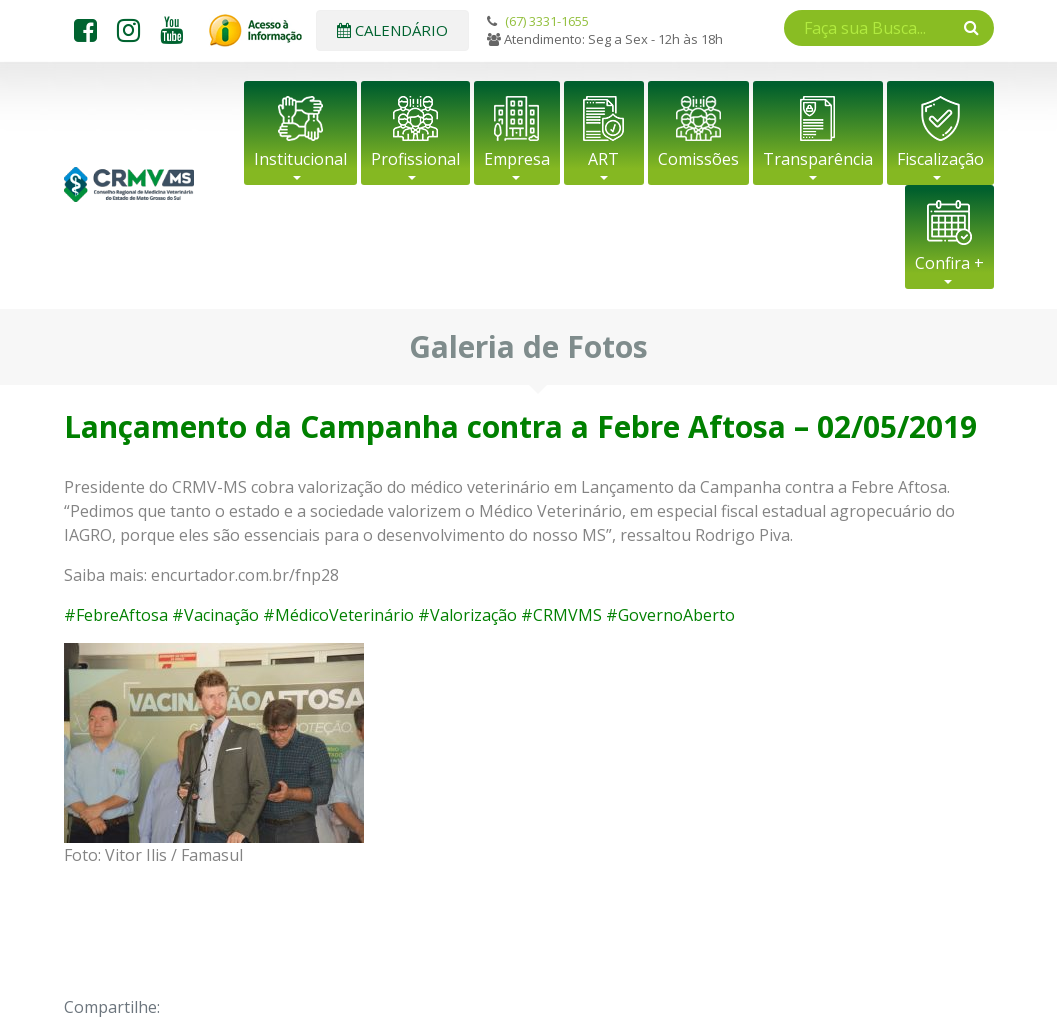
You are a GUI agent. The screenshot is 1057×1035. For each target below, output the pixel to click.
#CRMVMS (561, 615)
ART (603, 159)
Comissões (698, 159)
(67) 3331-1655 (547, 21)
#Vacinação (215, 615)
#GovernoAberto (670, 615)
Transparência (818, 159)
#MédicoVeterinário (338, 615)
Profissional (415, 159)
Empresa (517, 159)
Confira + (949, 263)
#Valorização (467, 615)
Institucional (300, 159)
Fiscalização (940, 159)
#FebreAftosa (116, 615)
